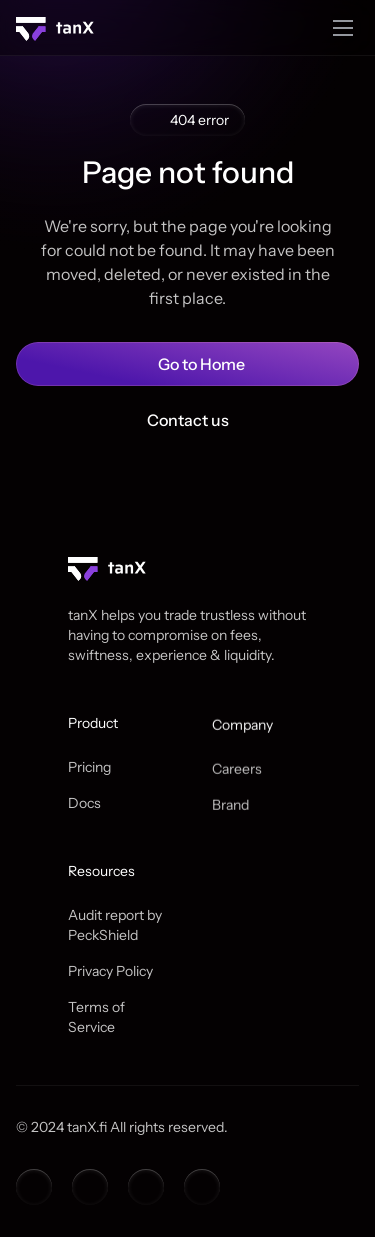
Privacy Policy (110, 971)
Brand (230, 808)
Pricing (89, 767)
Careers (237, 772)
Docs (84, 803)
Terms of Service (98, 1017)
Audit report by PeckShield (116, 925)
